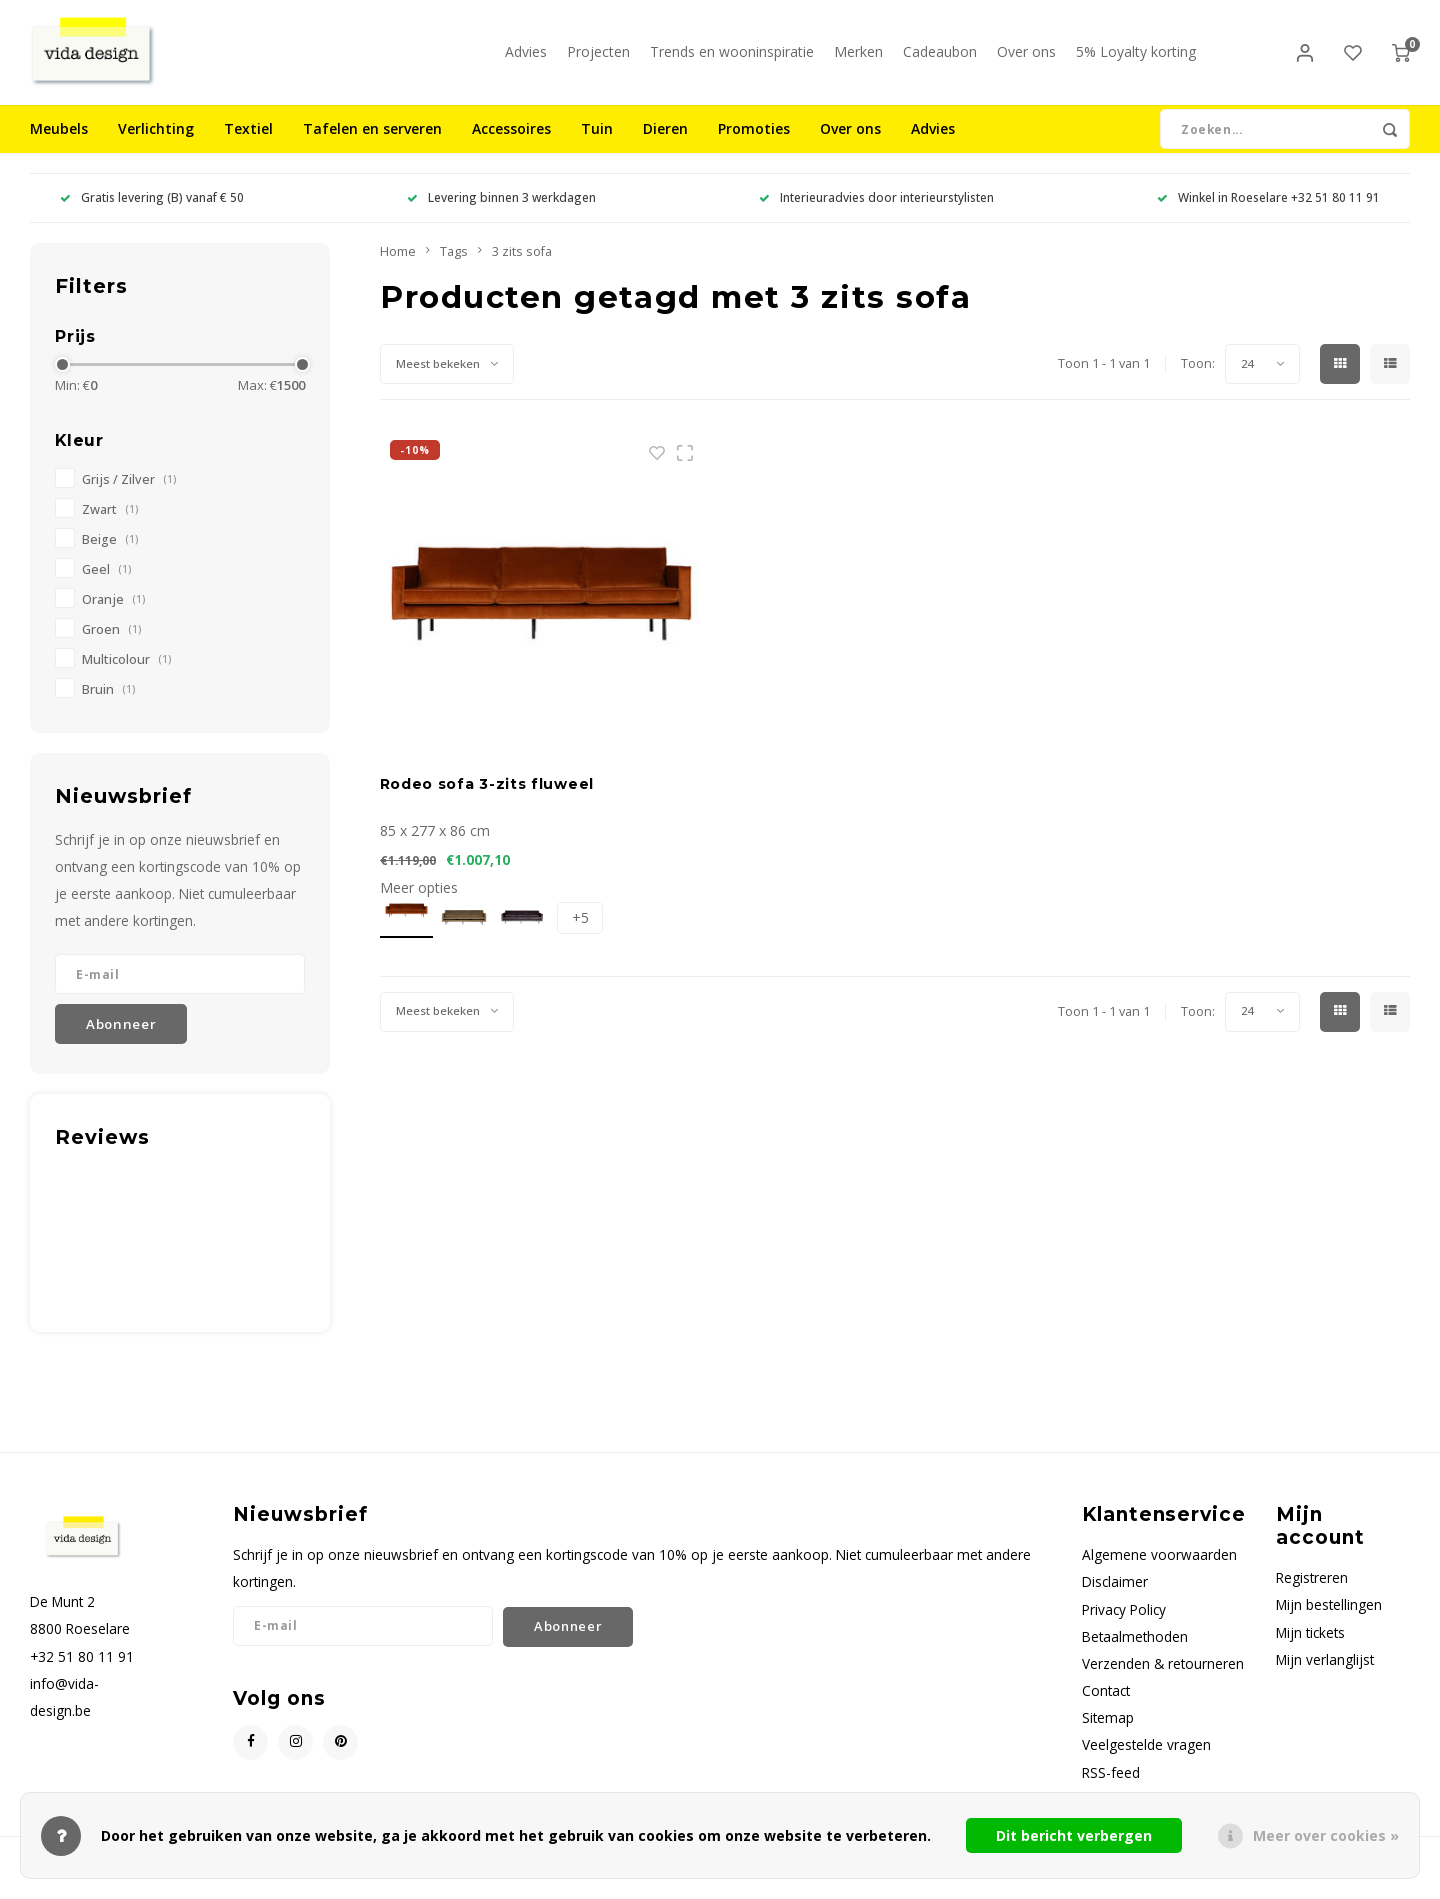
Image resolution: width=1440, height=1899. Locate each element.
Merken (858, 59)
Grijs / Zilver (129, 494)
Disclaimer (1115, 1597)
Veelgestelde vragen (1146, 1760)
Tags (454, 266)
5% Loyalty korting (1136, 59)
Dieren (665, 144)
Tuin (597, 144)
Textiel (248, 144)
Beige (110, 554)
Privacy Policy (1124, 1624)
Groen (111, 644)
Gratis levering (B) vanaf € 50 (152, 213)
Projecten (598, 59)
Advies (526, 59)
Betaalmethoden (1135, 1651)
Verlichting (156, 144)
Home (398, 266)
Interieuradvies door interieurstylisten (876, 213)
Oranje (113, 614)
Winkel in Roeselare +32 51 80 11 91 (1268, 213)
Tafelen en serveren (372, 144)
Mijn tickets (1310, 1647)
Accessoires (511, 144)
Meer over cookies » (1326, 1835)
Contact (1106, 1705)
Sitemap (1108, 1733)
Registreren (1312, 1593)
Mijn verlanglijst (1325, 1674)
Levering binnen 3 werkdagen (501, 213)
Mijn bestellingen (1329, 1620)
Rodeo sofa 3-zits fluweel (487, 799)
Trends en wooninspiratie (732, 59)
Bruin (108, 704)
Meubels (59, 144)
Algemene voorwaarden (1159, 1570)
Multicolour (126, 674)
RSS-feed (1111, 1787)
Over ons (1026, 59)
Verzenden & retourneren (1163, 1678)
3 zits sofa (522, 266)
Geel (106, 584)
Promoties (754, 144)
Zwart (110, 524)
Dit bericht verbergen (1074, 1835)
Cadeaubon (940, 59)
